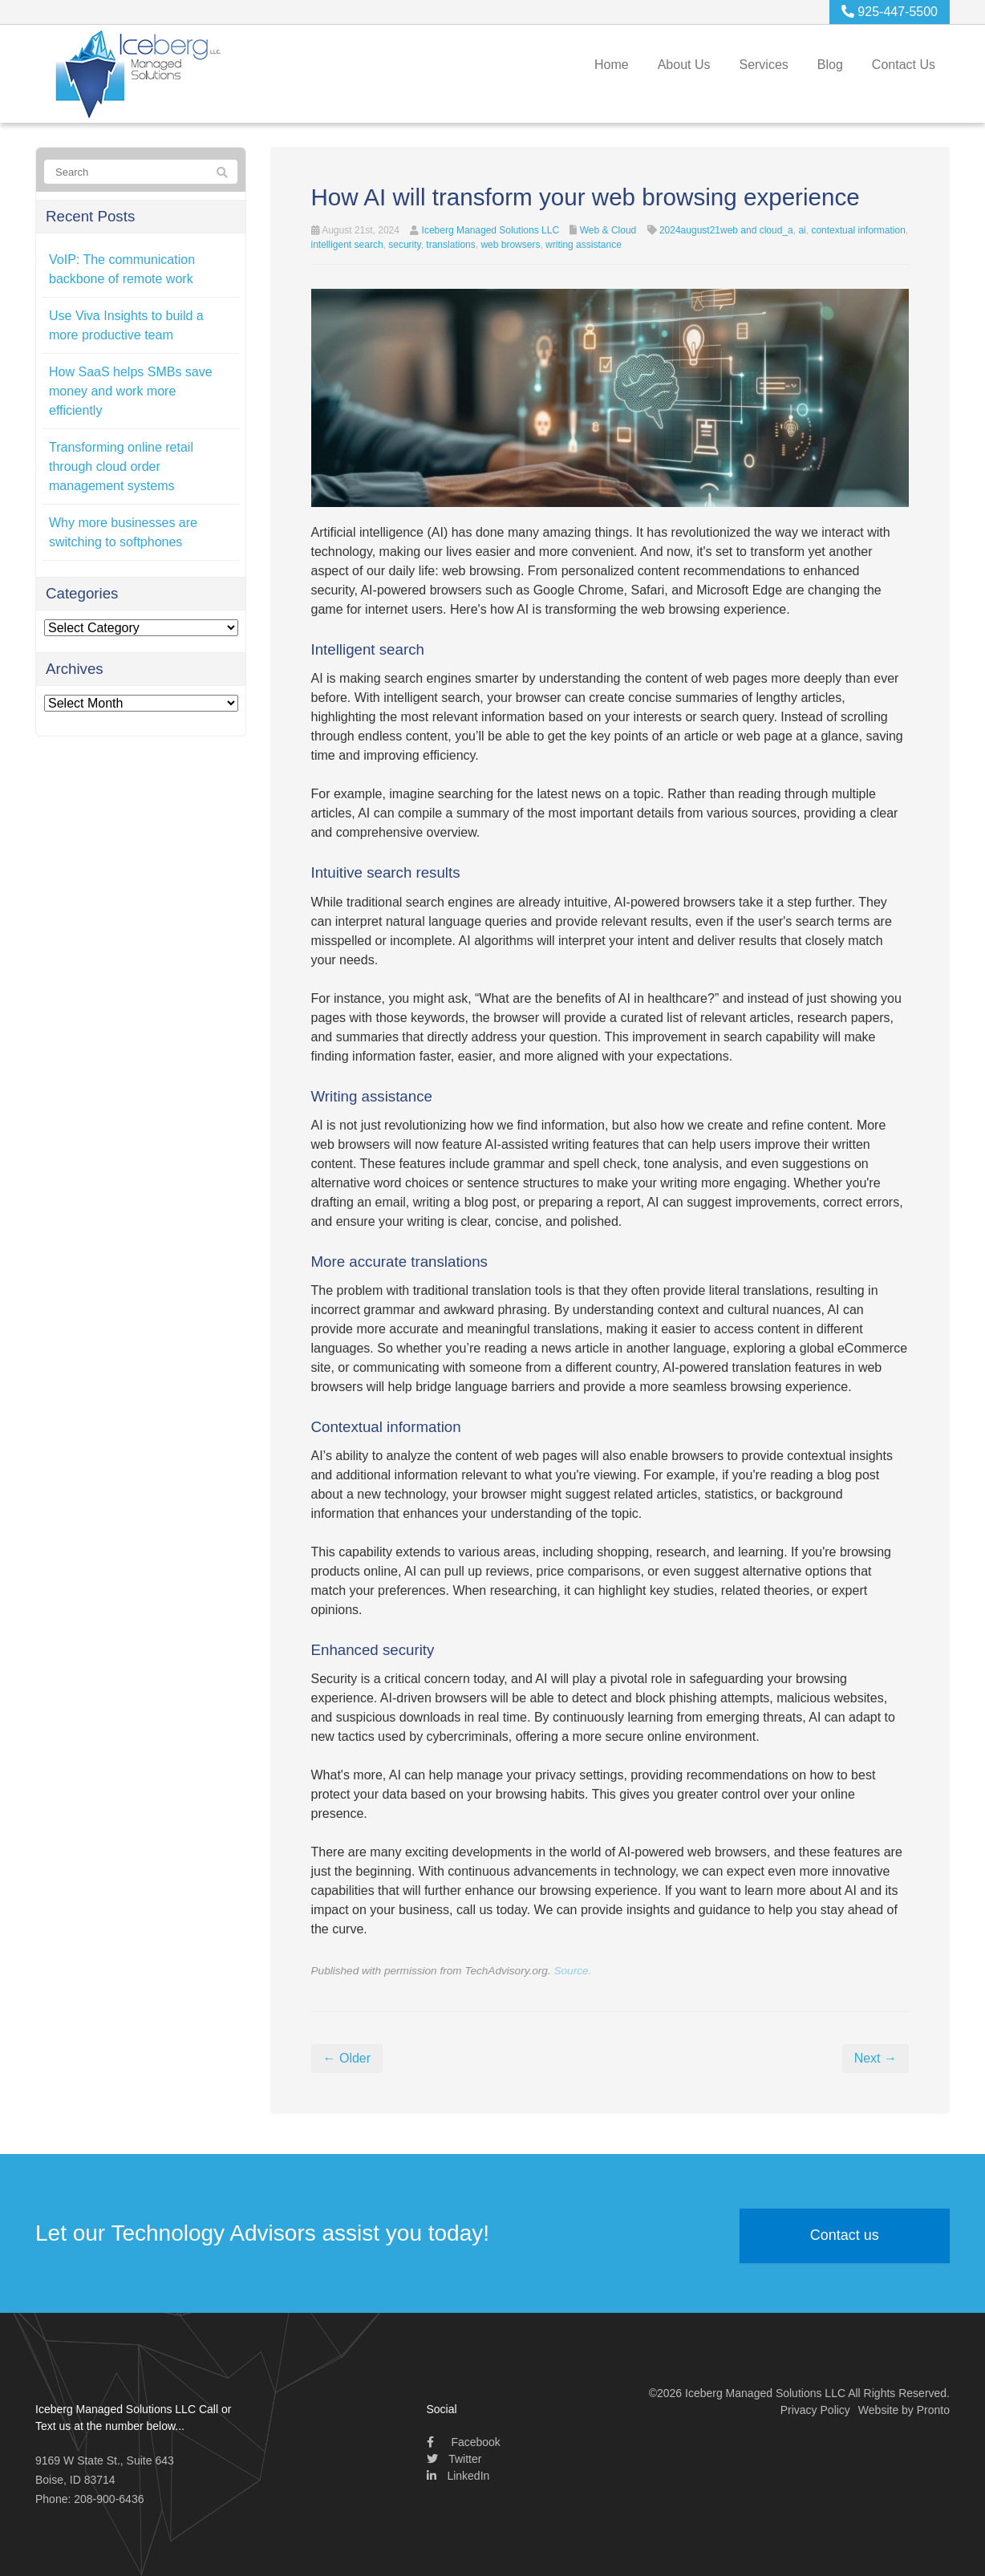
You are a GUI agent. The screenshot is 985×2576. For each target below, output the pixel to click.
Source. (572, 1971)
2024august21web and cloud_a (726, 230)
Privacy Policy (815, 2410)
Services (763, 64)
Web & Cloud (608, 230)
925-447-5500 (889, 11)
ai (801, 230)
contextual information (858, 230)
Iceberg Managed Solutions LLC (490, 230)
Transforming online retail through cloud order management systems (121, 466)
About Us (684, 64)
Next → (875, 2058)
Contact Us (903, 64)
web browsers (510, 244)
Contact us (844, 2235)
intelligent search (347, 244)
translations (450, 244)
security (404, 244)
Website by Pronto (904, 2410)
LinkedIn (458, 2475)
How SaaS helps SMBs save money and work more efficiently (131, 391)
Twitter (454, 2458)
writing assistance (583, 244)
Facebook (464, 2442)
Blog (830, 64)
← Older (347, 2058)
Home (611, 64)
